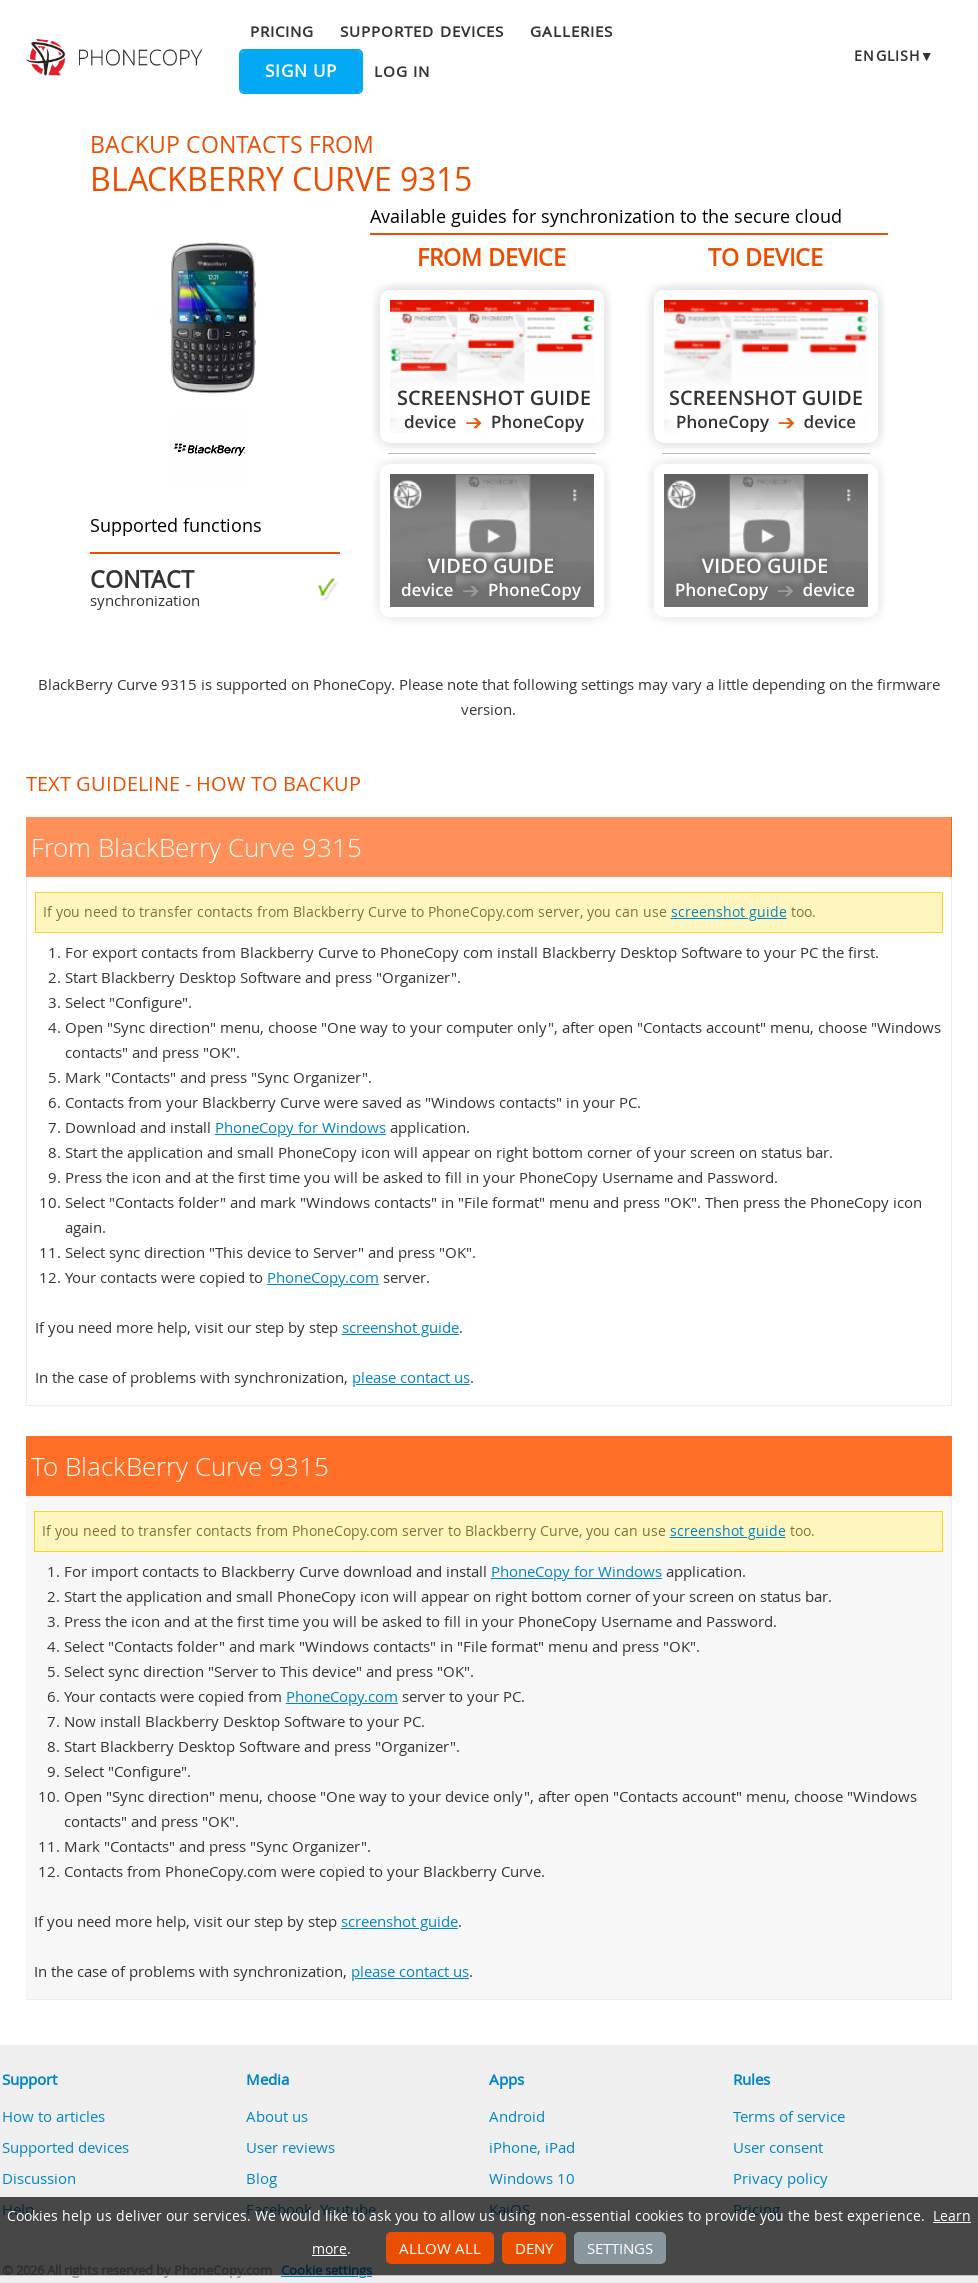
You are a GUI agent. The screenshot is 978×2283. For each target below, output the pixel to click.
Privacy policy (780, 2178)
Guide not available (492, 540)
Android (517, 2116)
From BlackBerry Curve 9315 (492, 366)
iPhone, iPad (532, 2147)
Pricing (282, 31)
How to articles (53, 2116)
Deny (534, 2248)
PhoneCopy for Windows (300, 1127)
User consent (778, 2147)
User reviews (290, 2147)
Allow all (440, 2248)
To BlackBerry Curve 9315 (766, 366)
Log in (402, 71)
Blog (261, 2178)
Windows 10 (532, 2178)
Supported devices (422, 31)
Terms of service (789, 2116)
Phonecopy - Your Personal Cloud (116, 58)
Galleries (571, 31)
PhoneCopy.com (323, 1277)
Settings (620, 2248)
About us (277, 2116)
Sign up (301, 71)
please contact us (411, 1377)
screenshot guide (729, 912)
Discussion (39, 2178)
